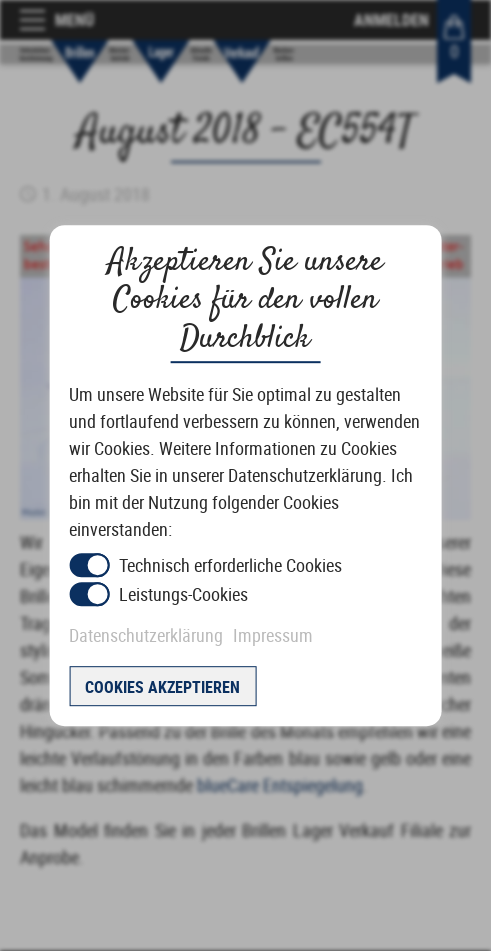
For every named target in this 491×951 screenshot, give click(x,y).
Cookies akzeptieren (162, 687)
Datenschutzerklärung (146, 635)
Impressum (273, 635)
